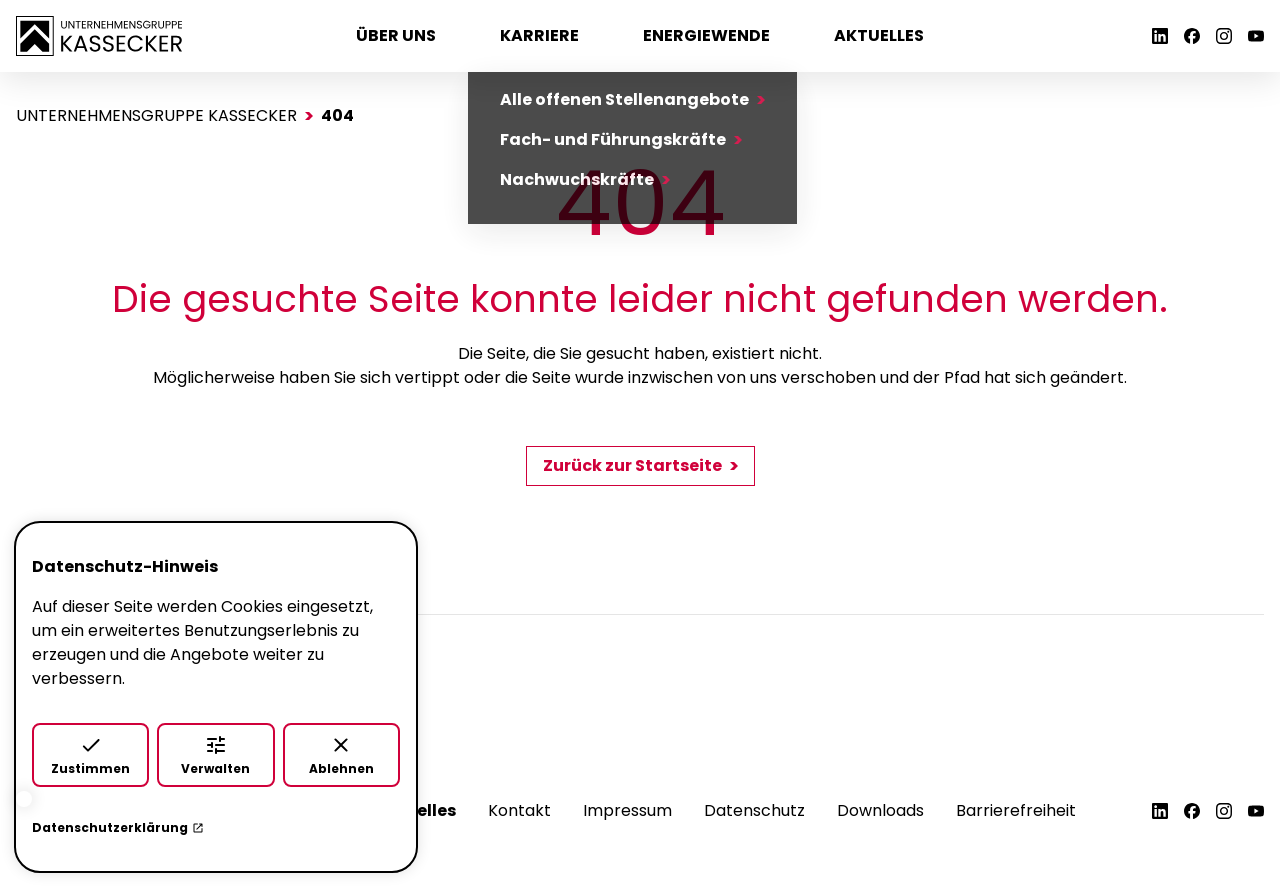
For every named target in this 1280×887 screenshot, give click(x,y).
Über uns (396, 35)
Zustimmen (90, 755)
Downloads (880, 810)
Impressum (627, 810)
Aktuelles (879, 35)
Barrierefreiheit (1016, 810)
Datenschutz (754, 810)
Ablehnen (341, 755)
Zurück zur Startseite (632, 465)
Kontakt (519, 810)
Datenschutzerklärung (118, 827)
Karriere (539, 35)
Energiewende (706, 35)
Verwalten (215, 755)
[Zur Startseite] (99, 34)
